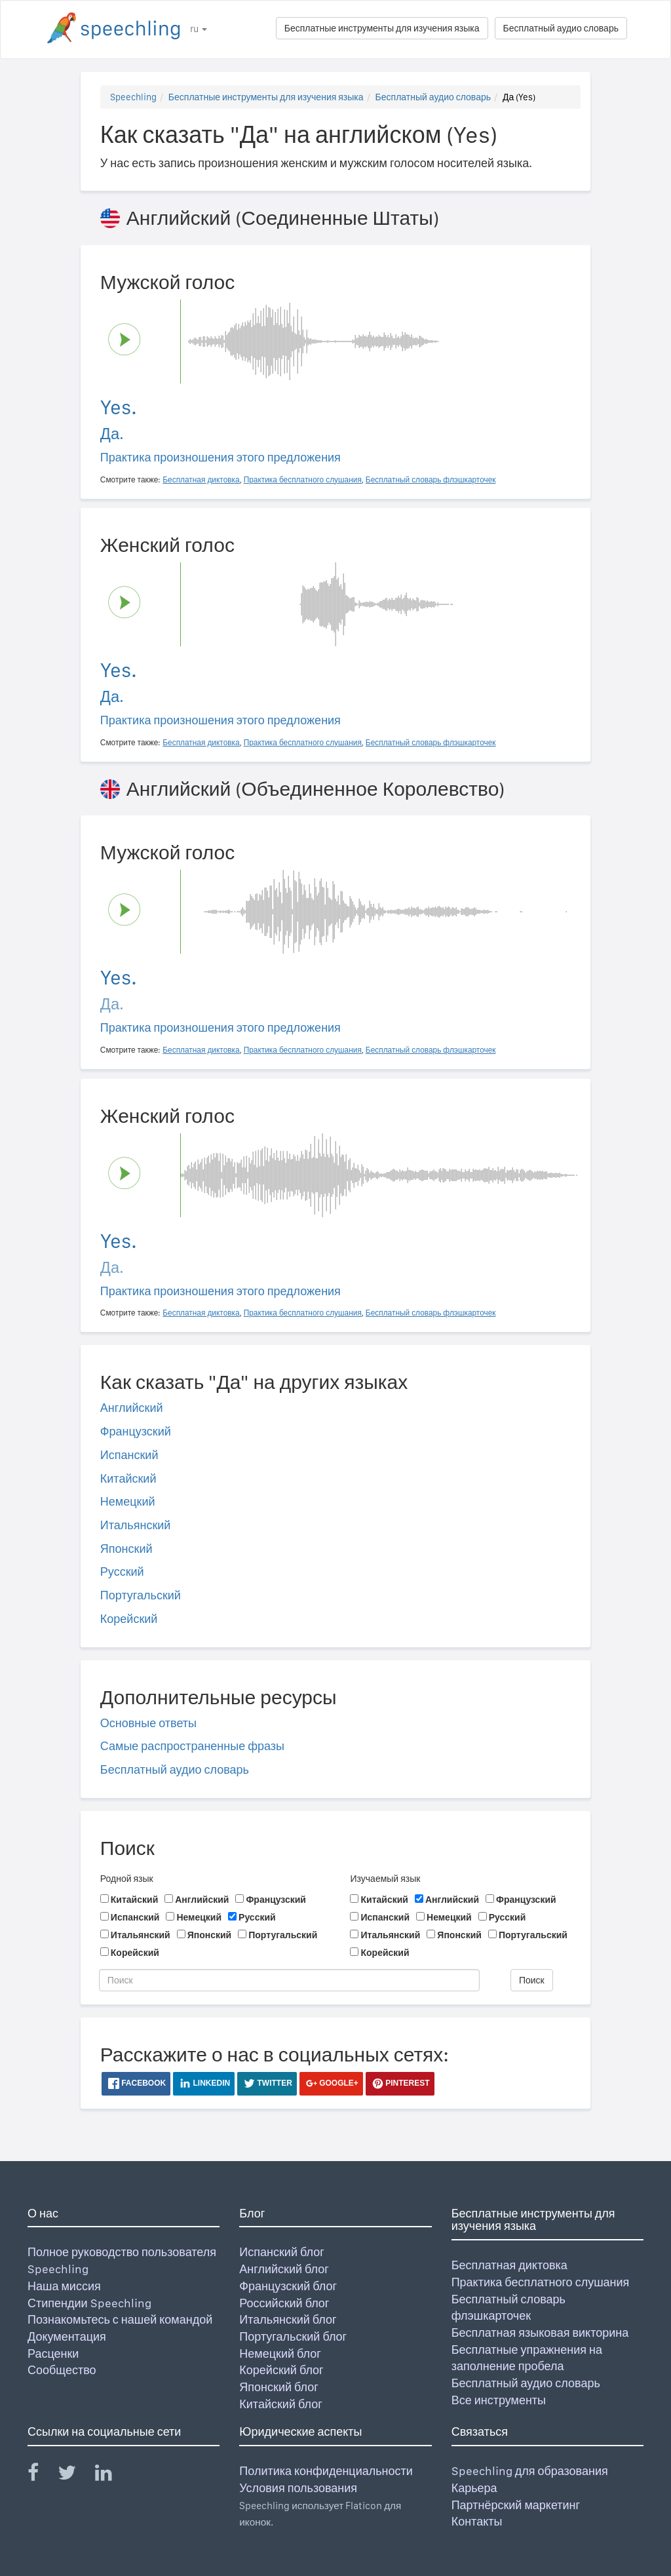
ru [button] (198, 29)
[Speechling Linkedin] (111, 2475)
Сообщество (62, 2370)
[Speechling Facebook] (41, 2475)
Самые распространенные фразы (192, 1746)
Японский (126, 1548)
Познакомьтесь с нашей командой (120, 2319)
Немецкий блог (279, 2353)
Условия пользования (298, 2488)
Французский (135, 1431)
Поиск (532, 1980)
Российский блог (284, 2303)
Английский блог (284, 2269)
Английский (131, 1408)
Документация (67, 2336)
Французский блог (288, 2286)
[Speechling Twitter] (75, 2475)
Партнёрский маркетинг (515, 2505)
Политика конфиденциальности (326, 2471)
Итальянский (135, 1525)
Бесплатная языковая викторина (540, 2332)
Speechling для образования (529, 2471)
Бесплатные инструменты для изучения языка (382, 28)
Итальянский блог (287, 2319)
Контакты (477, 2521)
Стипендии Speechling (89, 2303)
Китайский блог (280, 2404)
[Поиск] (289, 1980)
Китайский (128, 1478)
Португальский (140, 1595)
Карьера (474, 2488)
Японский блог (278, 2387)
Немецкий (127, 1501)
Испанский (129, 1455)
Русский (122, 1571)
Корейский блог (281, 2370)
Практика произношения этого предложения (220, 457)
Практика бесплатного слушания (540, 2282)
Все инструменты (498, 2400)
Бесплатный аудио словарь (561, 28)
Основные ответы (148, 1723)
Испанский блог (281, 2252)
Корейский (129, 1619)
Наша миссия (64, 2286)
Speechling (133, 97)
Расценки (53, 2353)
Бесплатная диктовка (509, 2265)
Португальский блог (293, 2336)
